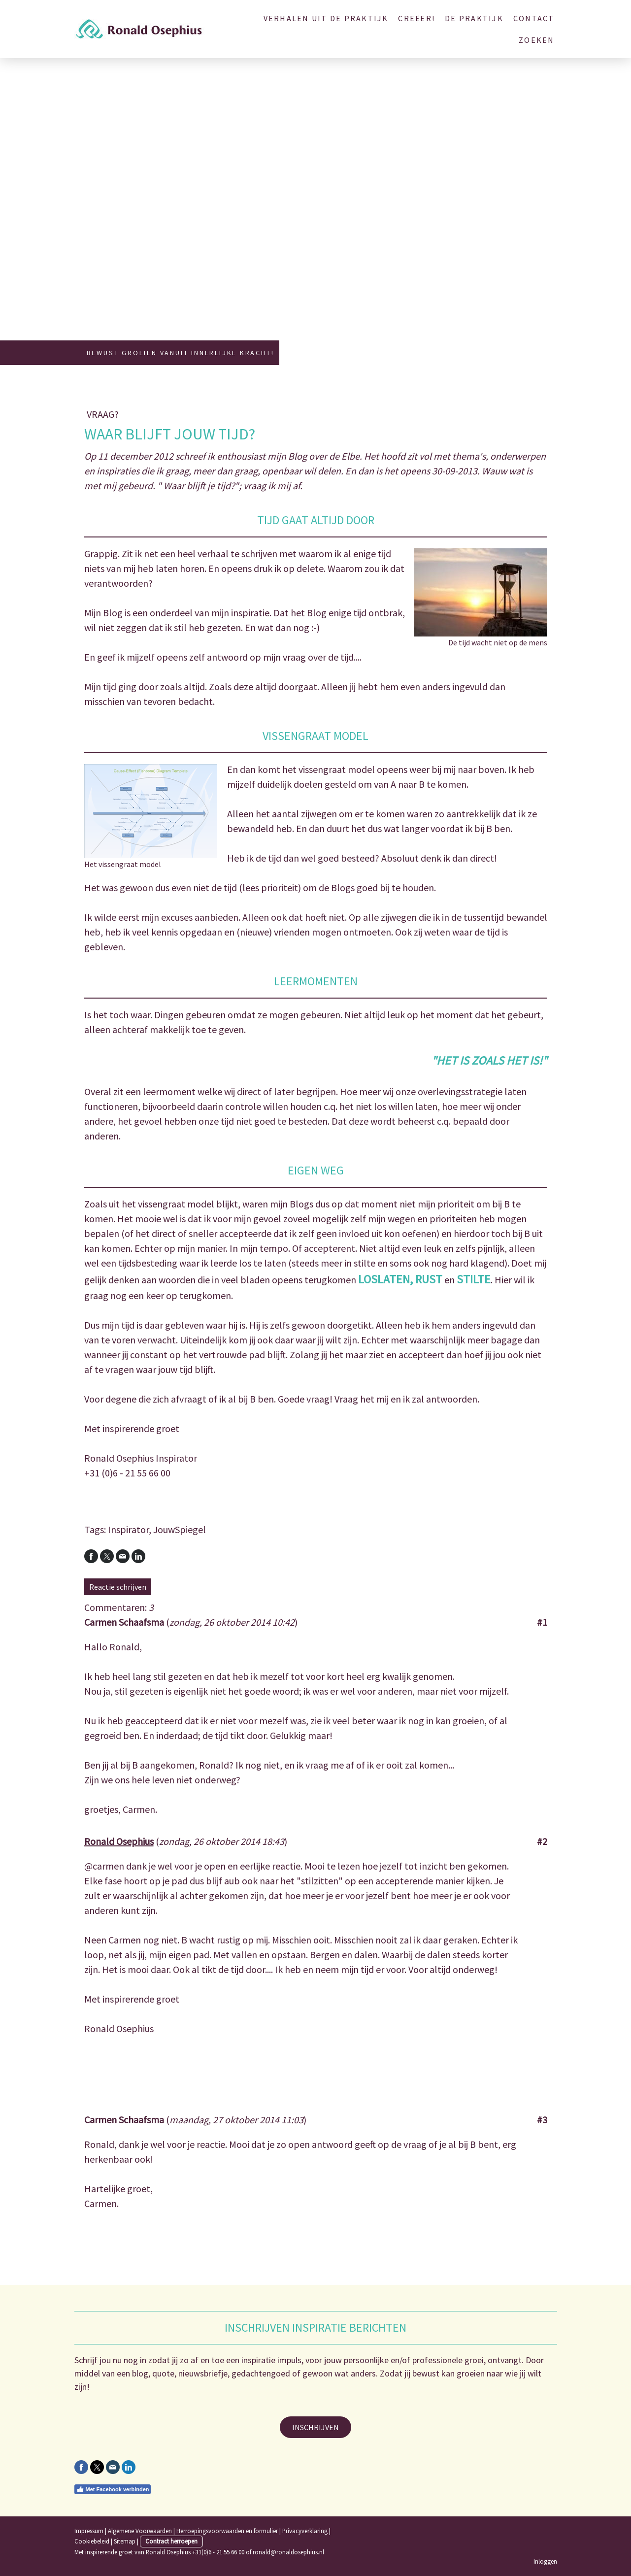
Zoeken (536, 40)
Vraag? (103, 414)
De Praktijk (474, 18)
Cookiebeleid (91, 2541)
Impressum (88, 2531)
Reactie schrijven (117, 1587)
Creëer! (416, 18)
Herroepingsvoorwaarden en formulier (227, 2531)
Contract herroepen (171, 2541)
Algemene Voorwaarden (140, 2531)
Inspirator (128, 1529)
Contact (534, 18)
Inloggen (545, 2561)
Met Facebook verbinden (112, 2489)
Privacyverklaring (305, 2531)
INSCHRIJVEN (315, 2427)
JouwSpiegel (179, 1529)
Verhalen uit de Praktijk (326, 18)
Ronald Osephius (119, 1841)
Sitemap (124, 2541)
